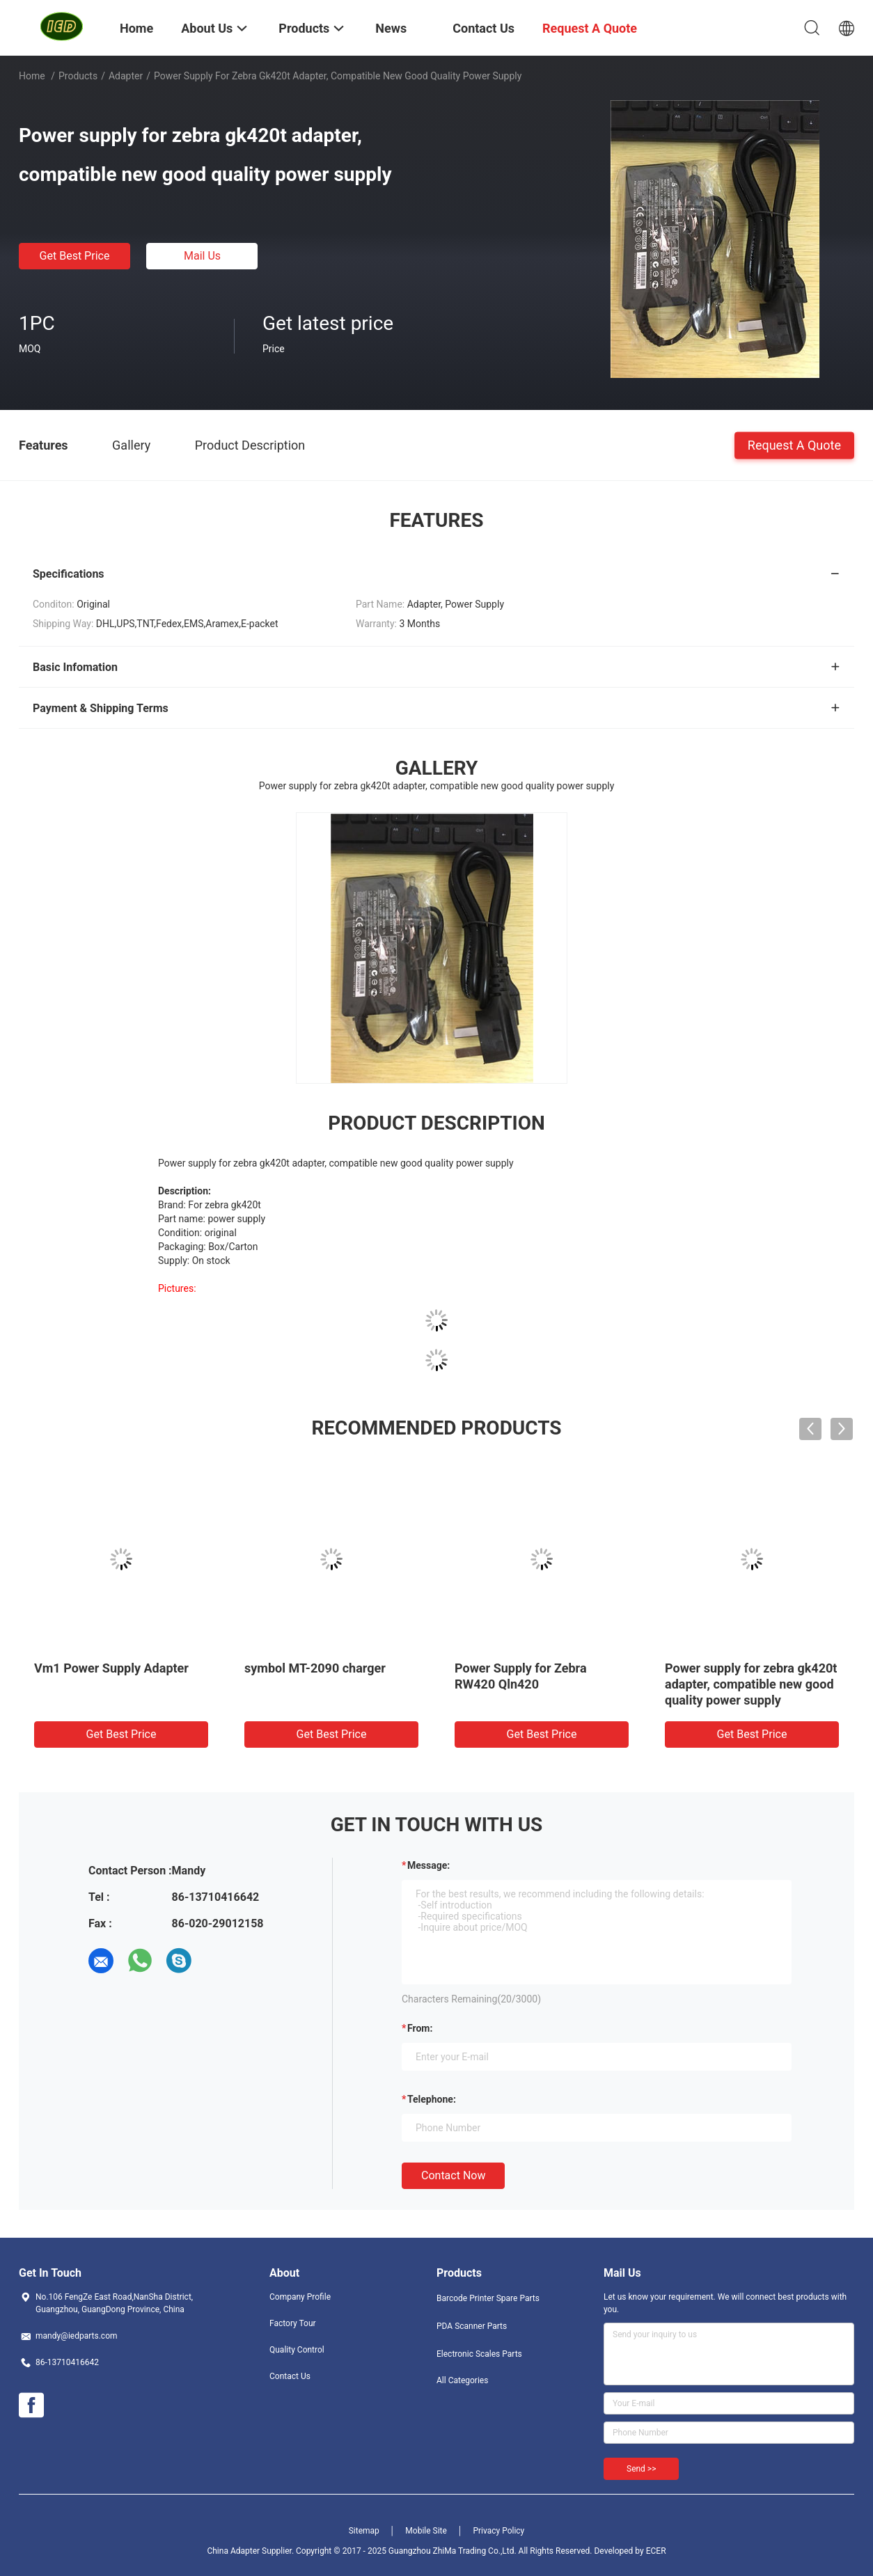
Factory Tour (292, 2323)
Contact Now (453, 2175)
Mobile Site (426, 2531)
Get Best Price (75, 255)
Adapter (126, 75)
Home (32, 75)
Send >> (641, 2469)
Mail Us (202, 255)
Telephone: (431, 2099)
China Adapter (233, 2551)
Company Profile (300, 2297)
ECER (656, 2551)
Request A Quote (794, 444)
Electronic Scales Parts (479, 2354)
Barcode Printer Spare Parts (488, 2298)
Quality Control (296, 2350)
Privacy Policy (498, 2531)
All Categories (462, 2380)
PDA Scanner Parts (471, 2326)
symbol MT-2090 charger (315, 1668)
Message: (428, 1865)
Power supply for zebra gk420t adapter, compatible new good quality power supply (751, 1684)
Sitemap (364, 2531)
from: (419, 2028)
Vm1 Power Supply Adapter (111, 1668)
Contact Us (289, 2376)
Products (77, 75)
